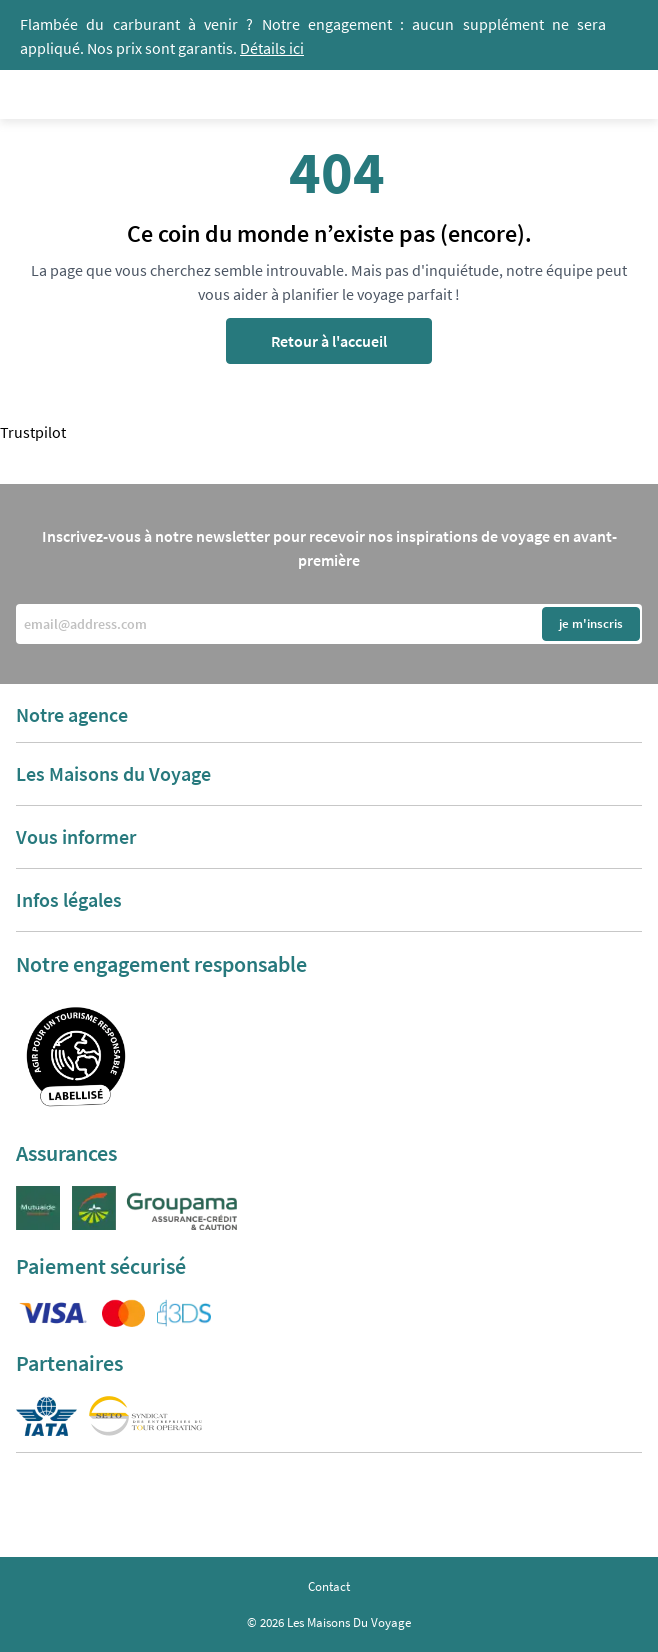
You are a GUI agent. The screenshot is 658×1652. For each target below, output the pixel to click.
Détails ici (272, 48)
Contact (329, 1586)
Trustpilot (33, 432)
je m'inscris (591, 623)
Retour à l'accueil (329, 341)
